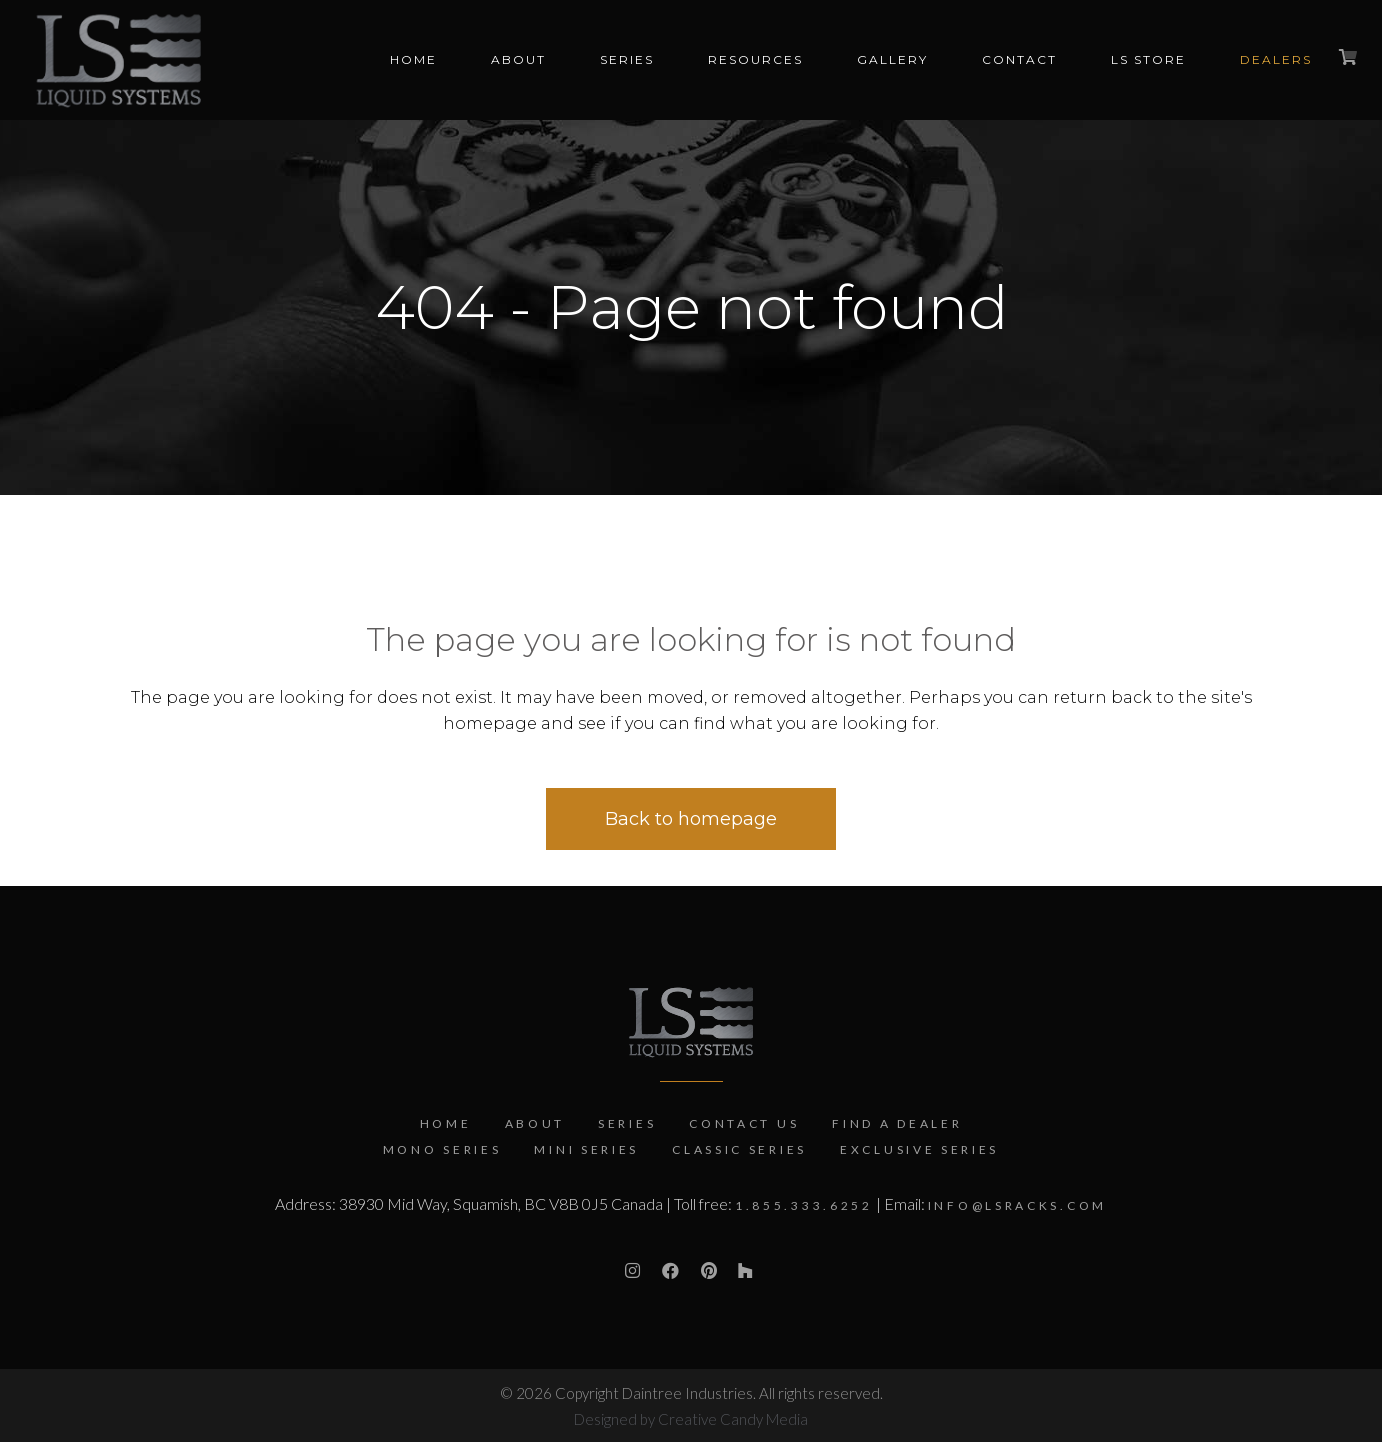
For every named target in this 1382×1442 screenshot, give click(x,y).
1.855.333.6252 (804, 1205)
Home (446, 1123)
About (535, 1123)
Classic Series (739, 1149)
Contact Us (744, 1123)
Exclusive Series (919, 1149)
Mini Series (586, 1149)
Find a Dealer (897, 1123)
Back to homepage (691, 819)
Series (627, 1123)
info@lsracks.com (1017, 1205)
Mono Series (442, 1149)
